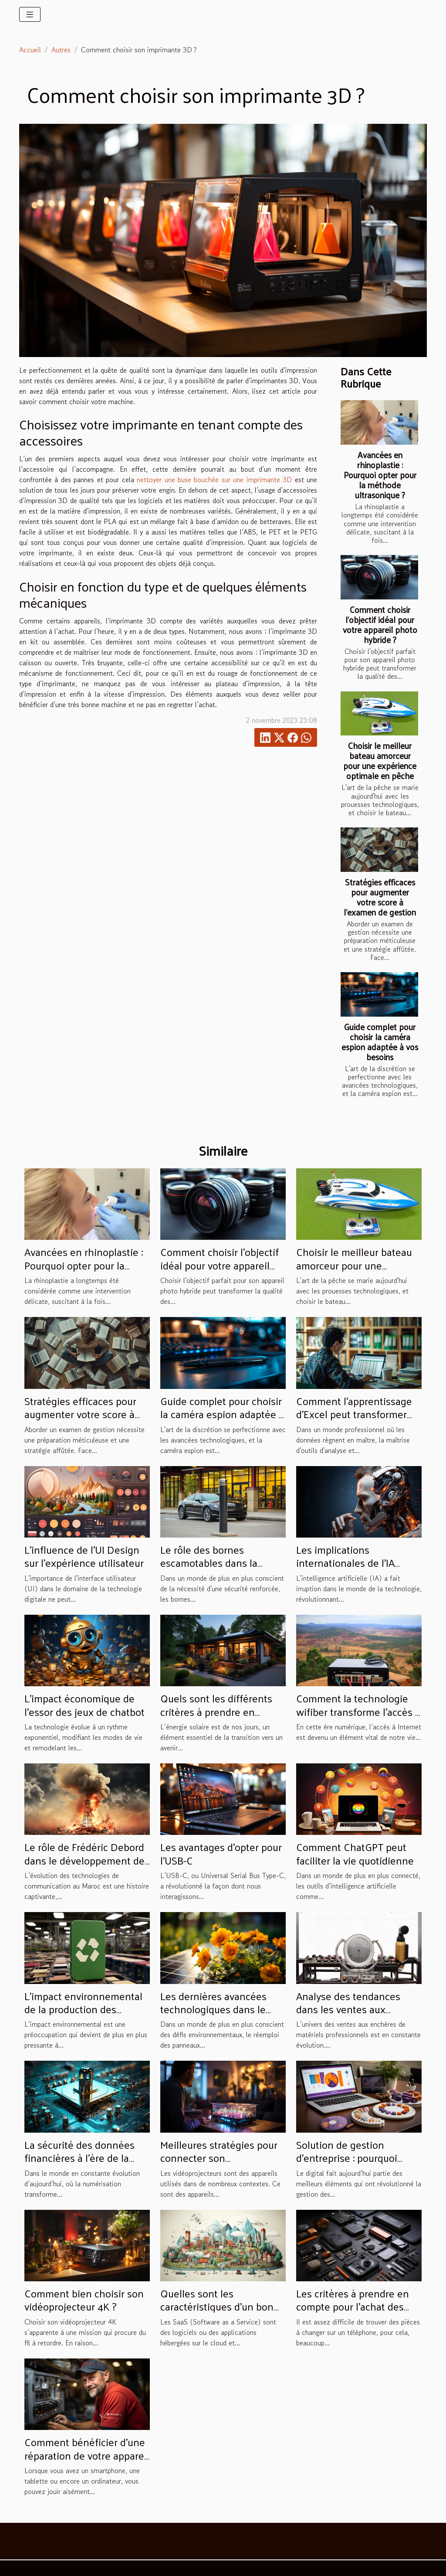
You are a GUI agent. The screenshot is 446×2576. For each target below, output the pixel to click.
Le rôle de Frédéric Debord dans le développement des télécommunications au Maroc (86, 1866)
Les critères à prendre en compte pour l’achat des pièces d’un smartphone (352, 2306)
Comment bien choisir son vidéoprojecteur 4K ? (84, 2299)
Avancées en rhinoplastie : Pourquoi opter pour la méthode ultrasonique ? (380, 474)
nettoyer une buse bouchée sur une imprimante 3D (214, 479)
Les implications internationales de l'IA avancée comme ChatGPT (354, 1563)
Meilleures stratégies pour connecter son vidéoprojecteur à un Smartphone (218, 2164)
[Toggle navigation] (30, 14)
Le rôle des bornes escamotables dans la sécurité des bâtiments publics (212, 1569)
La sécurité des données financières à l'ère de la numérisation (79, 2158)
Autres (61, 49)
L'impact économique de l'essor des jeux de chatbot (84, 1704)
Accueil (30, 49)
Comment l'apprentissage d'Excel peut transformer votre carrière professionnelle (354, 1420)
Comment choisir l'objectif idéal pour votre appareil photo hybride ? (380, 624)
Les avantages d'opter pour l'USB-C (221, 1853)
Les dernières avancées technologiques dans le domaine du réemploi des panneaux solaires (217, 2015)
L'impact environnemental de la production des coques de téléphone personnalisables (83, 2015)
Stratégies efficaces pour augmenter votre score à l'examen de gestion (380, 897)
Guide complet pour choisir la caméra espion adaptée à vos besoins (379, 1041)
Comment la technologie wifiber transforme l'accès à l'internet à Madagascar (358, 1711)
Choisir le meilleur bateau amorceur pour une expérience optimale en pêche (379, 760)
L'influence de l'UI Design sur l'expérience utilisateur (84, 1556)
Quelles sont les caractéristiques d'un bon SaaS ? (217, 2306)
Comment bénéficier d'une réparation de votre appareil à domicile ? (86, 2455)
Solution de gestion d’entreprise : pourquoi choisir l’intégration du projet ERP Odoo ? (346, 2164)
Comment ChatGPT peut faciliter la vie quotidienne (355, 1853)
